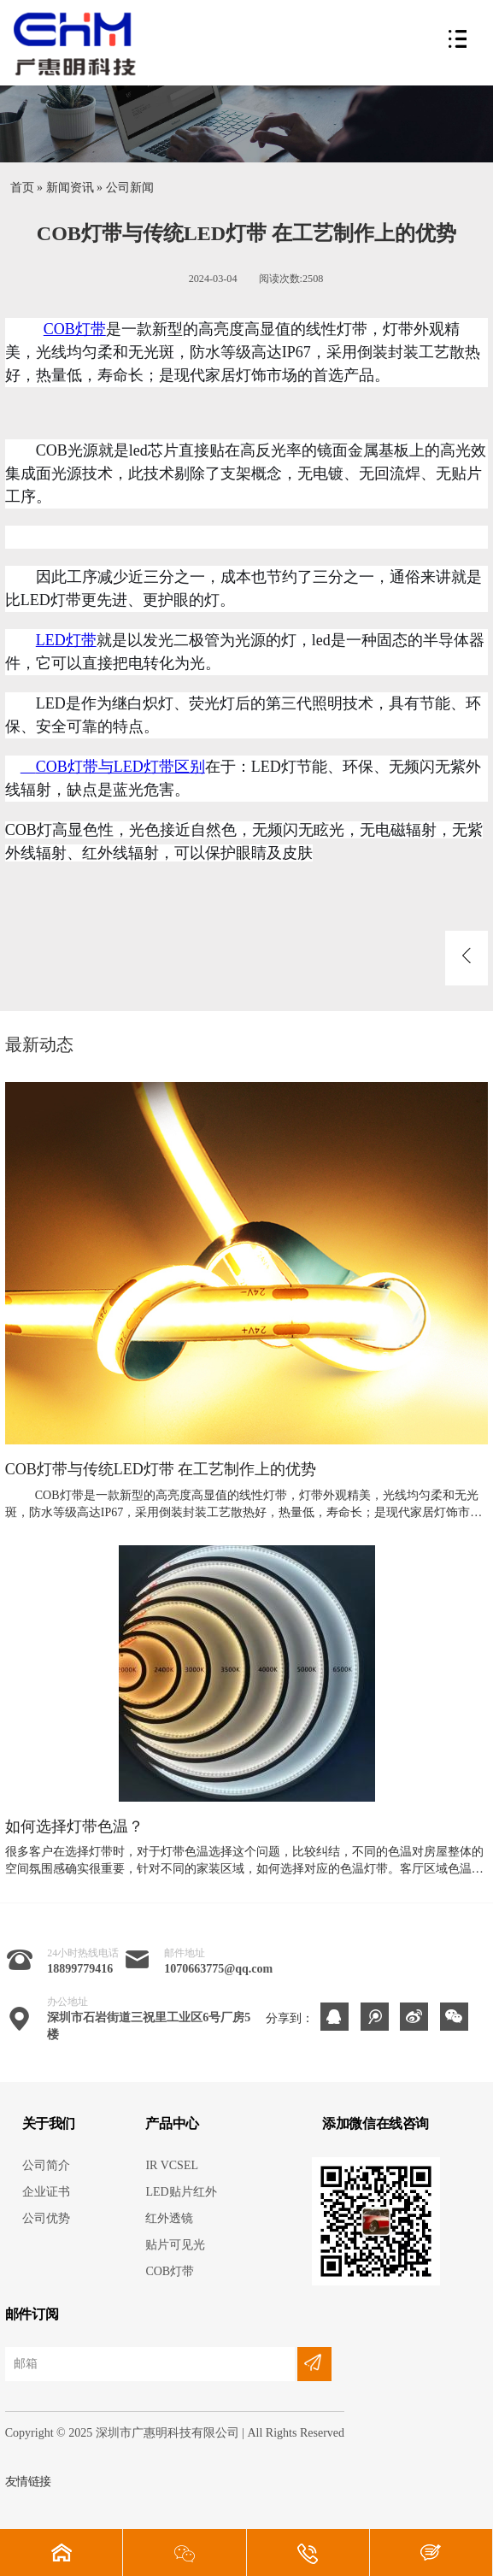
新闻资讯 (70, 187)
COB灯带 (75, 329)
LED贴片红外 (180, 2191)
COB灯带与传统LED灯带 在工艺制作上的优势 (161, 1469)
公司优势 (46, 2218)
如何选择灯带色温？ (74, 1827)
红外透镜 (169, 2218)
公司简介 (46, 2165)
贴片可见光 (175, 2244)
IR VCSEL (171, 2165)
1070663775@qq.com (218, 1968)
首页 (22, 187)
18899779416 (80, 1968)
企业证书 (46, 2191)
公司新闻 (130, 187)
